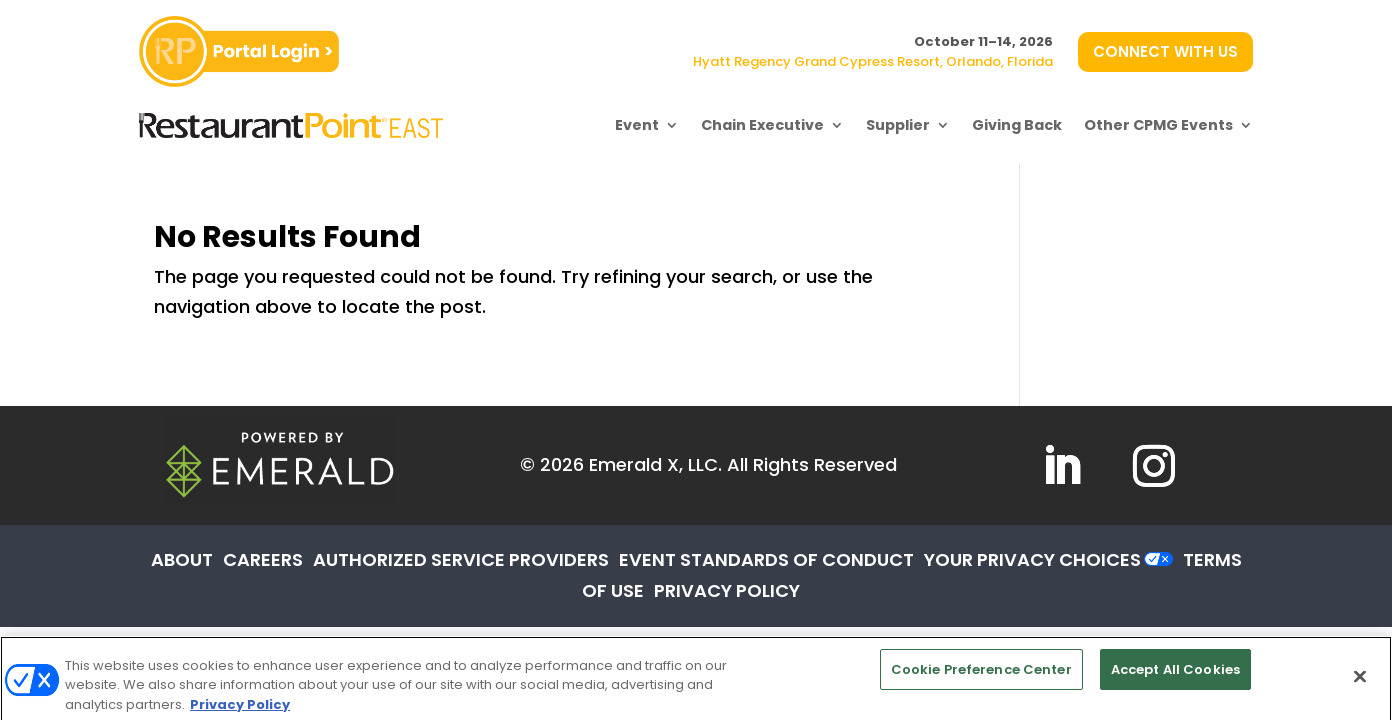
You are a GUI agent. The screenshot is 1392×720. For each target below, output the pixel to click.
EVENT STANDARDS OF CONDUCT (766, 559)
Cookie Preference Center (981, 680)
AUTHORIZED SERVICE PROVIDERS (461, 559)
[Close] (1360, 688)
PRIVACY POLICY (727, 590)
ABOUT (182, 559)
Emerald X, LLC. (655, 464)
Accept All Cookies (1175, 680)
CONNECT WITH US (1165, 51)
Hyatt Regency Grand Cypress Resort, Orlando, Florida (873, 61)
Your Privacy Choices (1032, 559)
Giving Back (1017, 125)
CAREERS (263, 559)
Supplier (898, 125)
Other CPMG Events (1158, 125)
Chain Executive (762, 125)
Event (637, 125)
